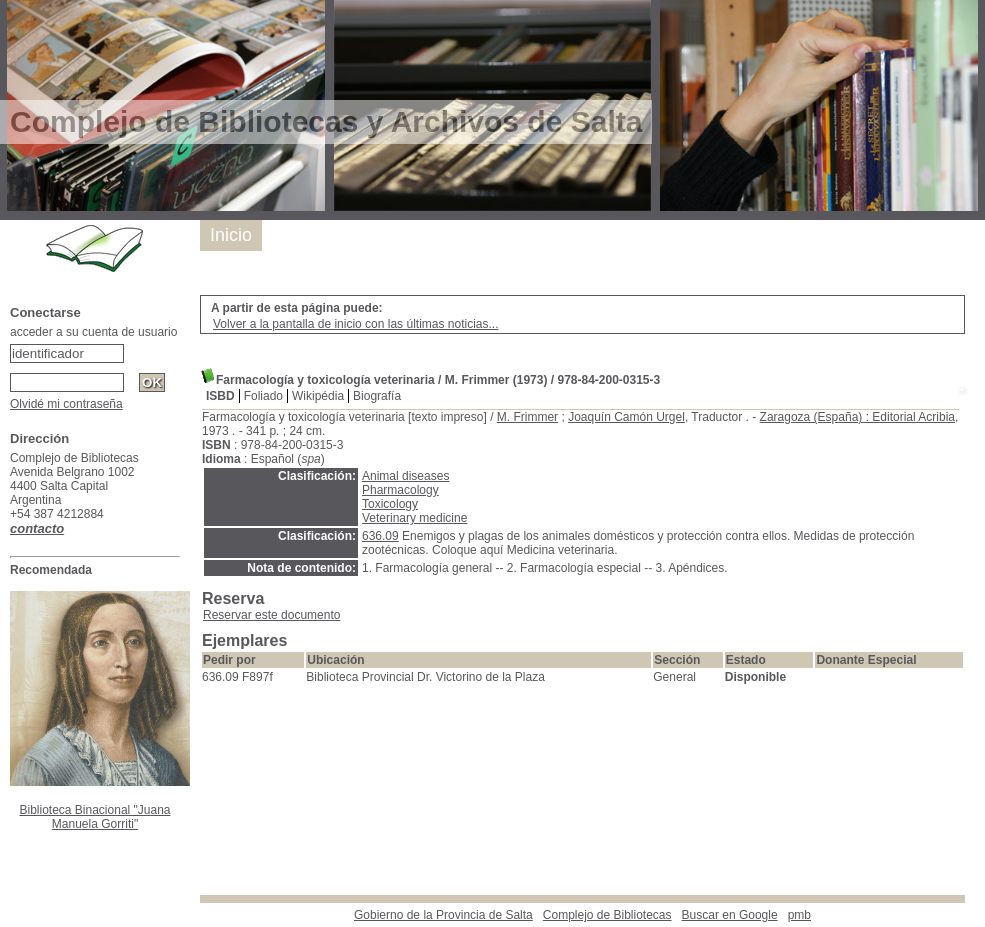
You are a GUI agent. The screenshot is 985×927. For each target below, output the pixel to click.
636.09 (380, 536)
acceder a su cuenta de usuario (93, 332)
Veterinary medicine (414, 518)
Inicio (231, 235)
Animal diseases (405, 476)
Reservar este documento (271, 615)
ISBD (220, 396)
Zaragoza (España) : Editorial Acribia (857, 417)
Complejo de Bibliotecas (607, 915)
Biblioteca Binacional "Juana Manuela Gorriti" (94, 817)
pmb (799, 915)
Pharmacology (400, 490)
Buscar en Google (730, 915)
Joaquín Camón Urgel (626, 417)
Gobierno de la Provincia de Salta (443, 915)
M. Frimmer (527, 417)
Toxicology (390, 504)
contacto (37, 528)
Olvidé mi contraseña (66, 404)
